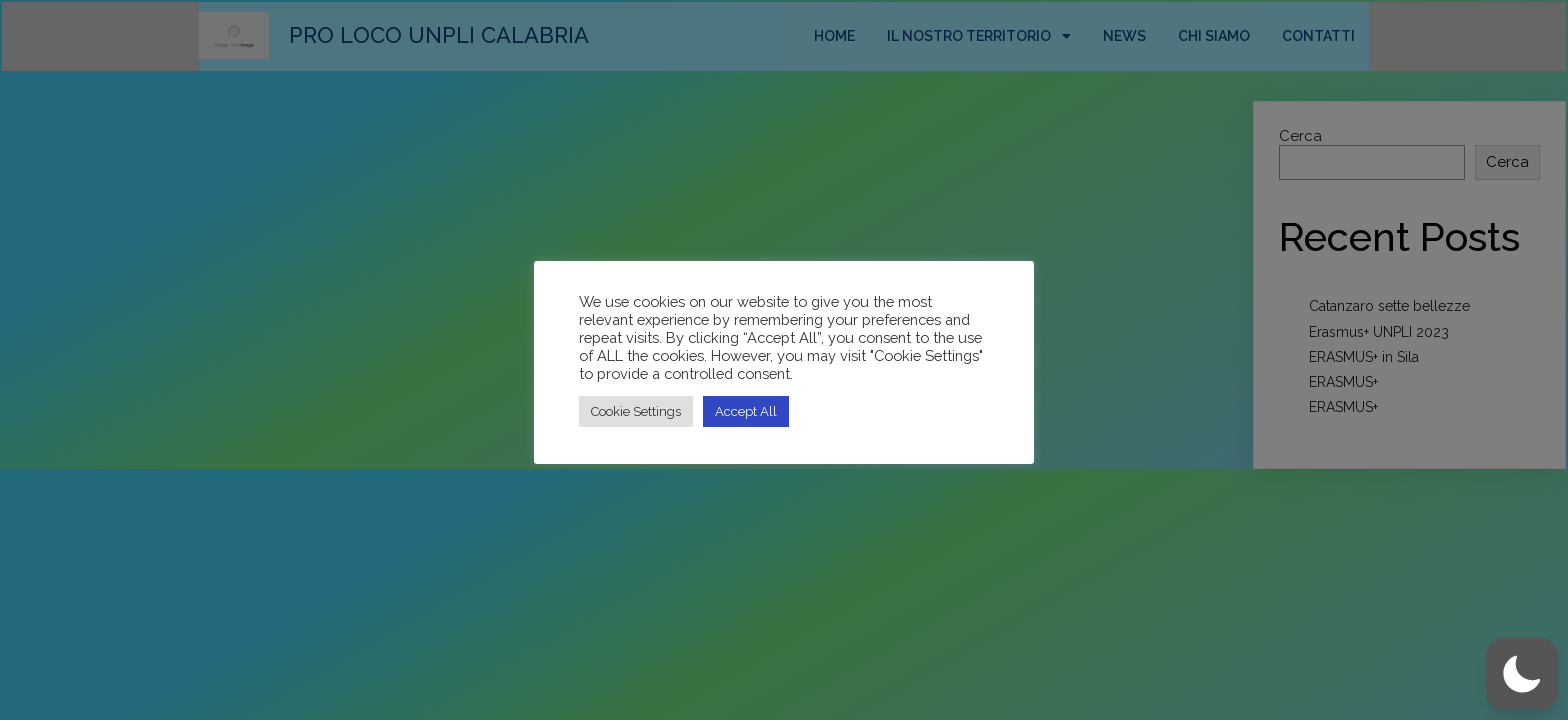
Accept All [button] (746, 411)
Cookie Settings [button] (636, 411)
